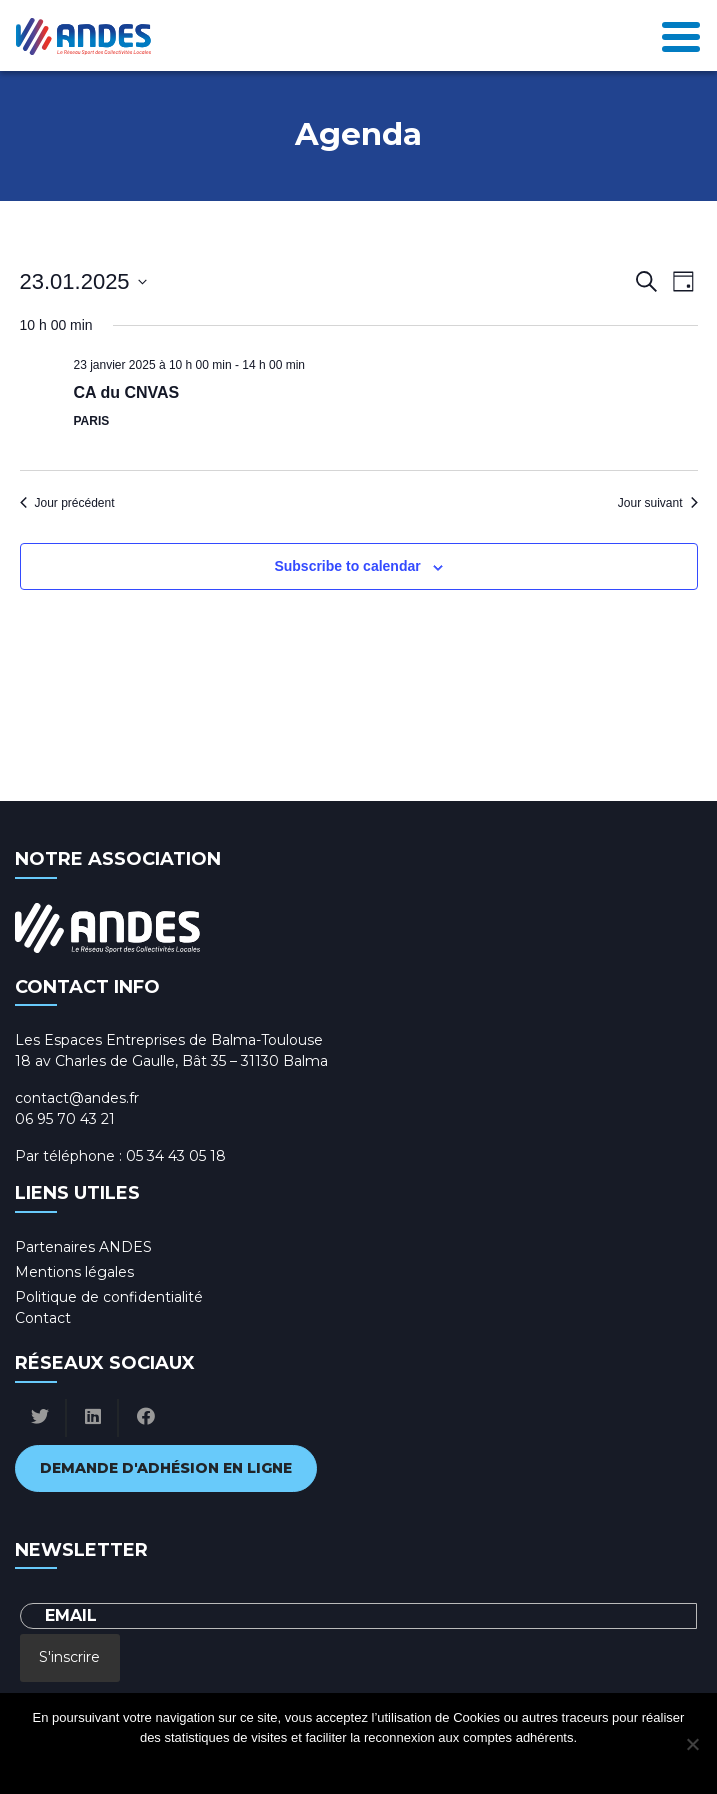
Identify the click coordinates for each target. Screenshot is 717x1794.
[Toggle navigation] (681, 35)
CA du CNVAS (127, 392)
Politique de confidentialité (109, 1297)
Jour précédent (67, 503)
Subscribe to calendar (347, 566)
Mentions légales (74, 1272)
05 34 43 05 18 (176, 1156)
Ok (278, 1763)
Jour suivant (658, 503)
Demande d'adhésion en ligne (166, 1468)
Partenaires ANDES (83, 1247)
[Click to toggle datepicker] (83, 281)
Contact (43, 1318)
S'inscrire (69, 1657)
